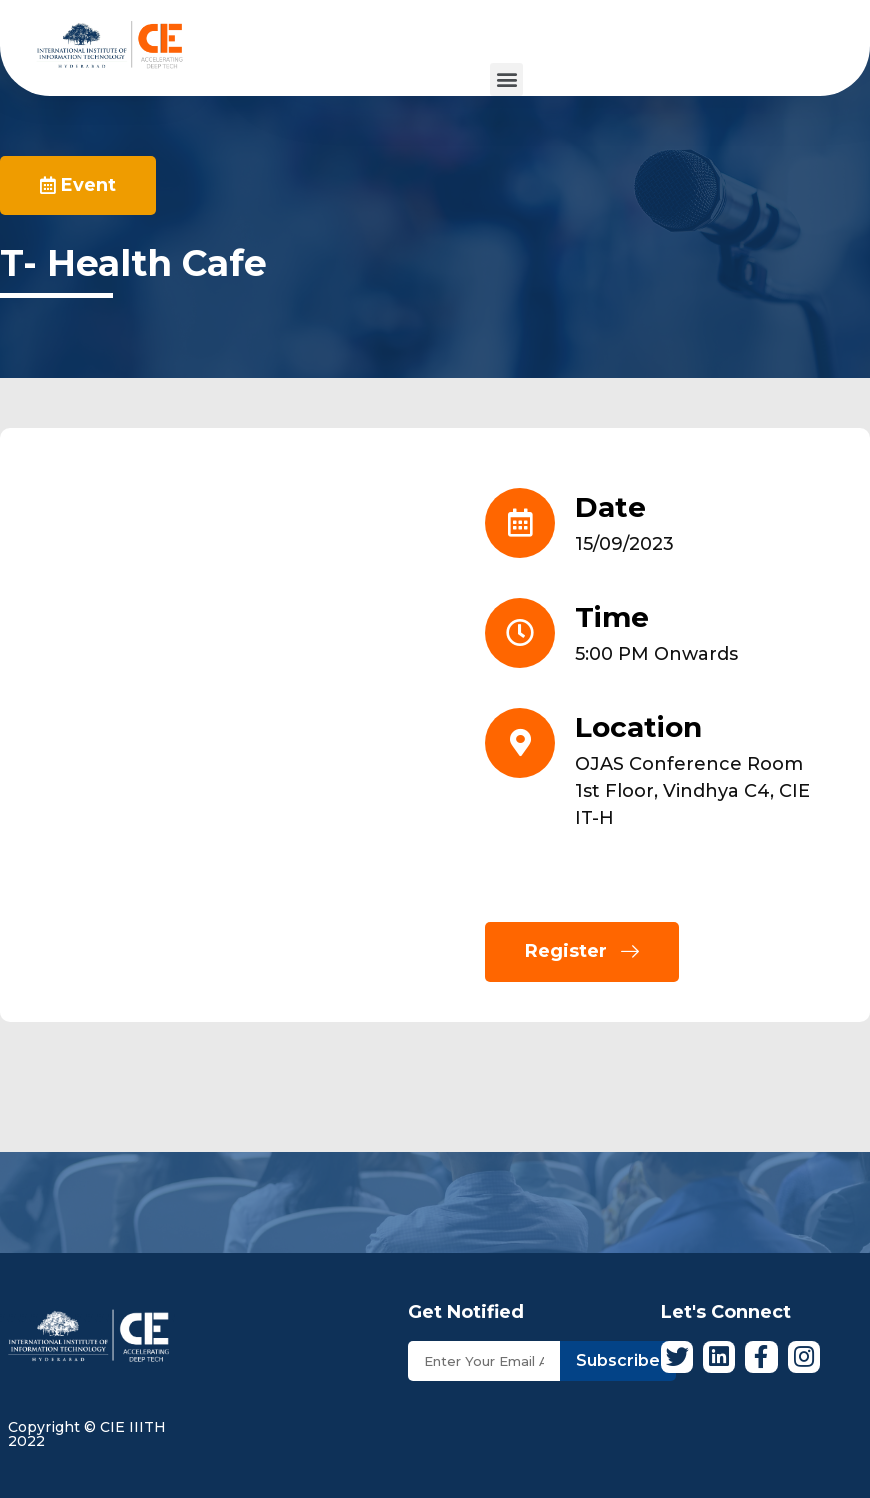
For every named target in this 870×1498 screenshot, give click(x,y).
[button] (506, 79)
